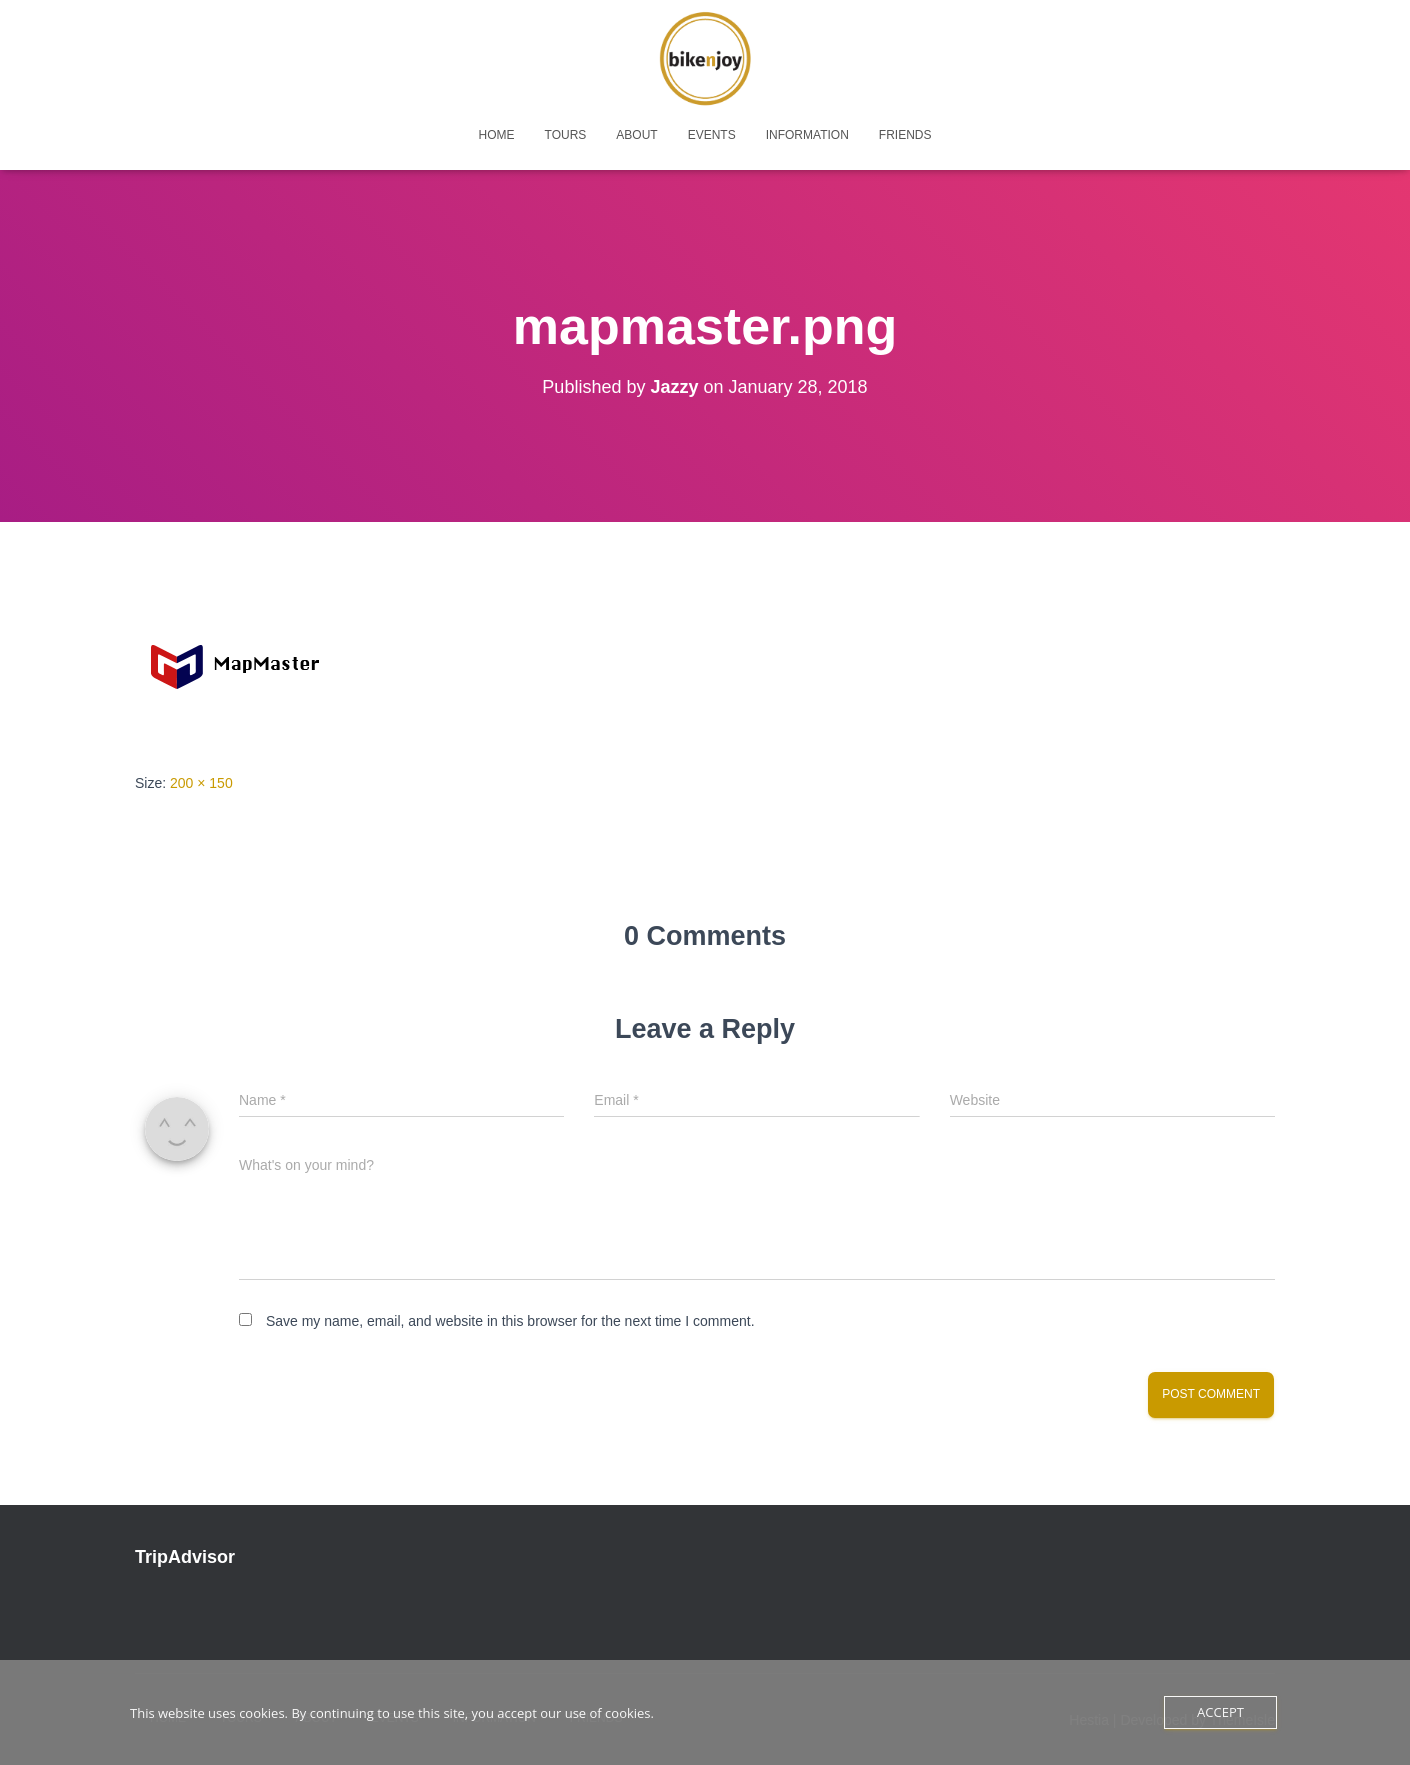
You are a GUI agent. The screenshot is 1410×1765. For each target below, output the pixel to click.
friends (905, 135)
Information (807, 135)
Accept (1220, 1712)
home (497, 135)
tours (566, 135)
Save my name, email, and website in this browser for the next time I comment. (510, 1321)
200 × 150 (201, 783)
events (712, 135)
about (636, 135)
